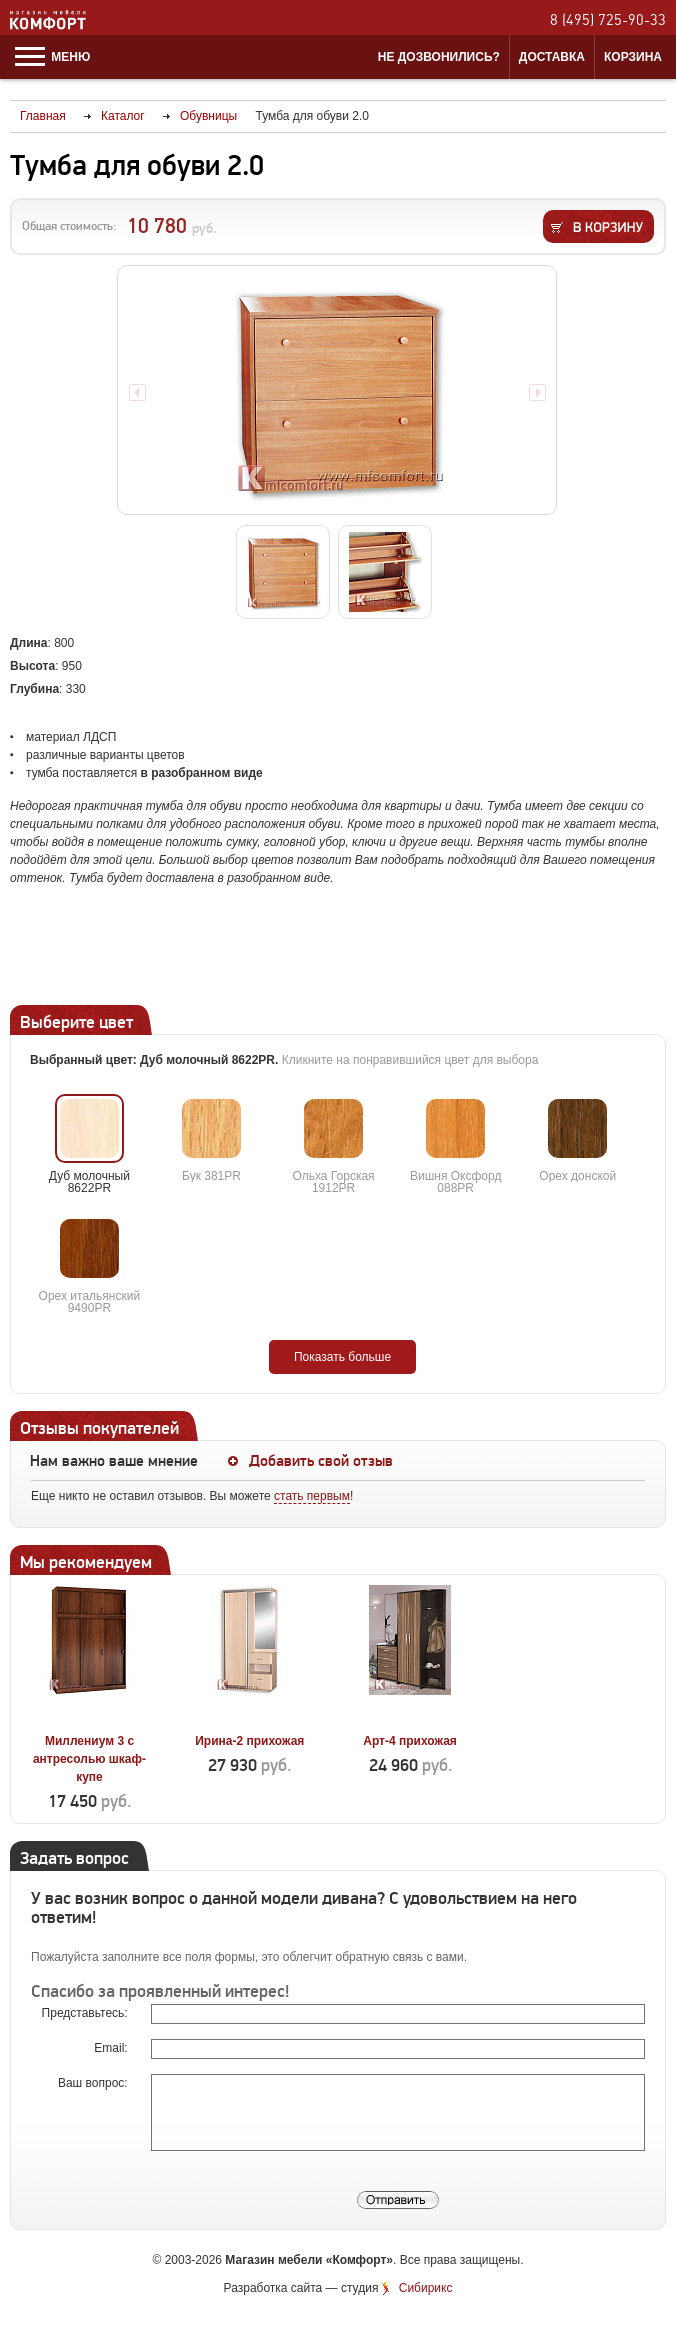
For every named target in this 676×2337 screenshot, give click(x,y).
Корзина (633, 57)
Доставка (552, 57)
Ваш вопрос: (94, 2083)
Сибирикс (426, 2288)
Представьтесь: (86, 2013)
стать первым (312, 1496)
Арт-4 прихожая (410, 1741)
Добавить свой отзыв (321, 1461)
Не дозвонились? (439, 57)
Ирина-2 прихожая (249, 1741)
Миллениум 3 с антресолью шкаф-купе (89, 1759)
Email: (112, 2048)
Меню (52, 57)
